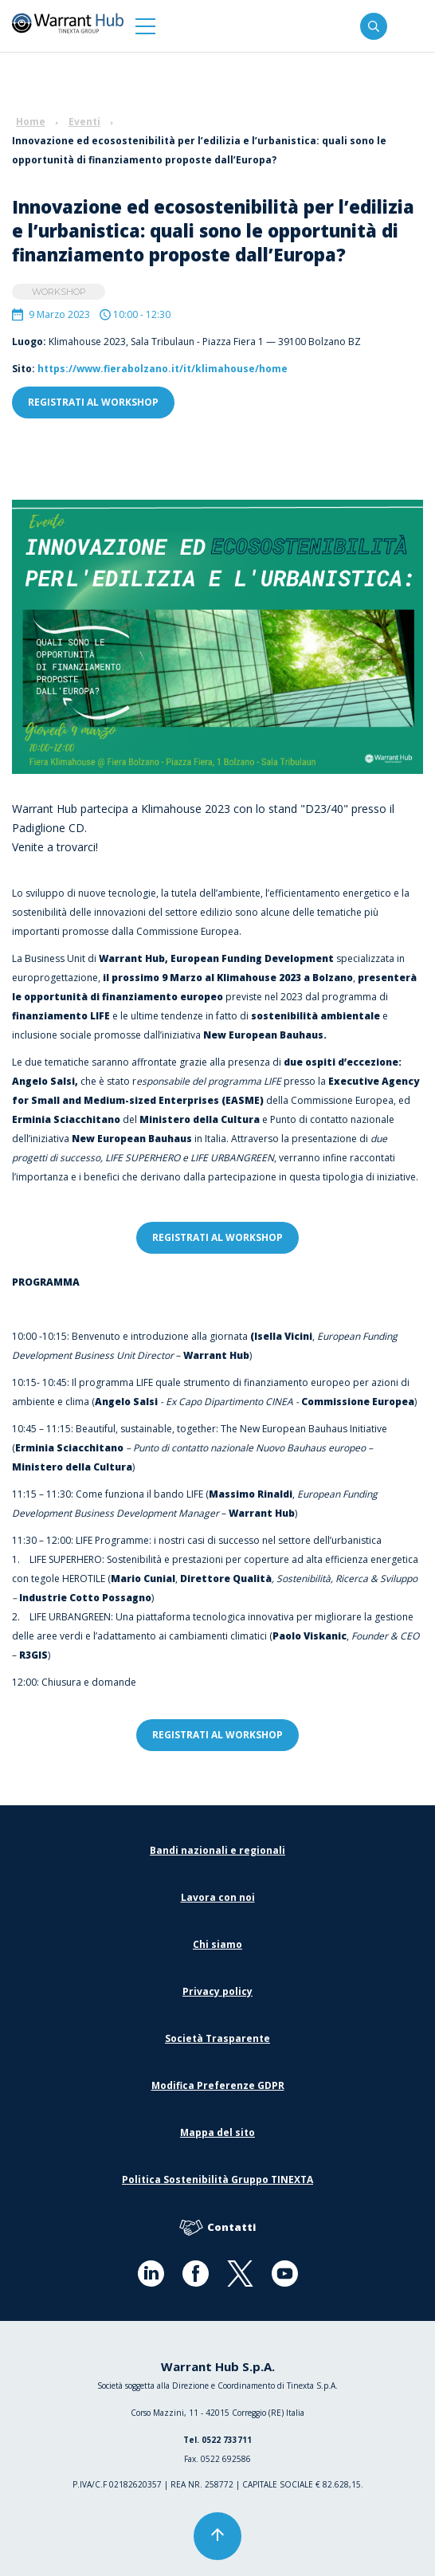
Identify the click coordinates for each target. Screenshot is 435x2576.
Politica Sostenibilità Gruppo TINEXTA (217, 2179)
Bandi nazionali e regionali (217, 1850)
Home (30, 121)
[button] (145, 26)
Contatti (217, 2228)
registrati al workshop (93, 402)
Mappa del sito (217, 2132)
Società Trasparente (217, 2038)
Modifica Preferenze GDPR (217, 2085)
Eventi (84, 121)
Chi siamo (217, 1944)
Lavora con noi (218, 1897)
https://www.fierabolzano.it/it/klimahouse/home (162, 368)
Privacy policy (217, 1991)
